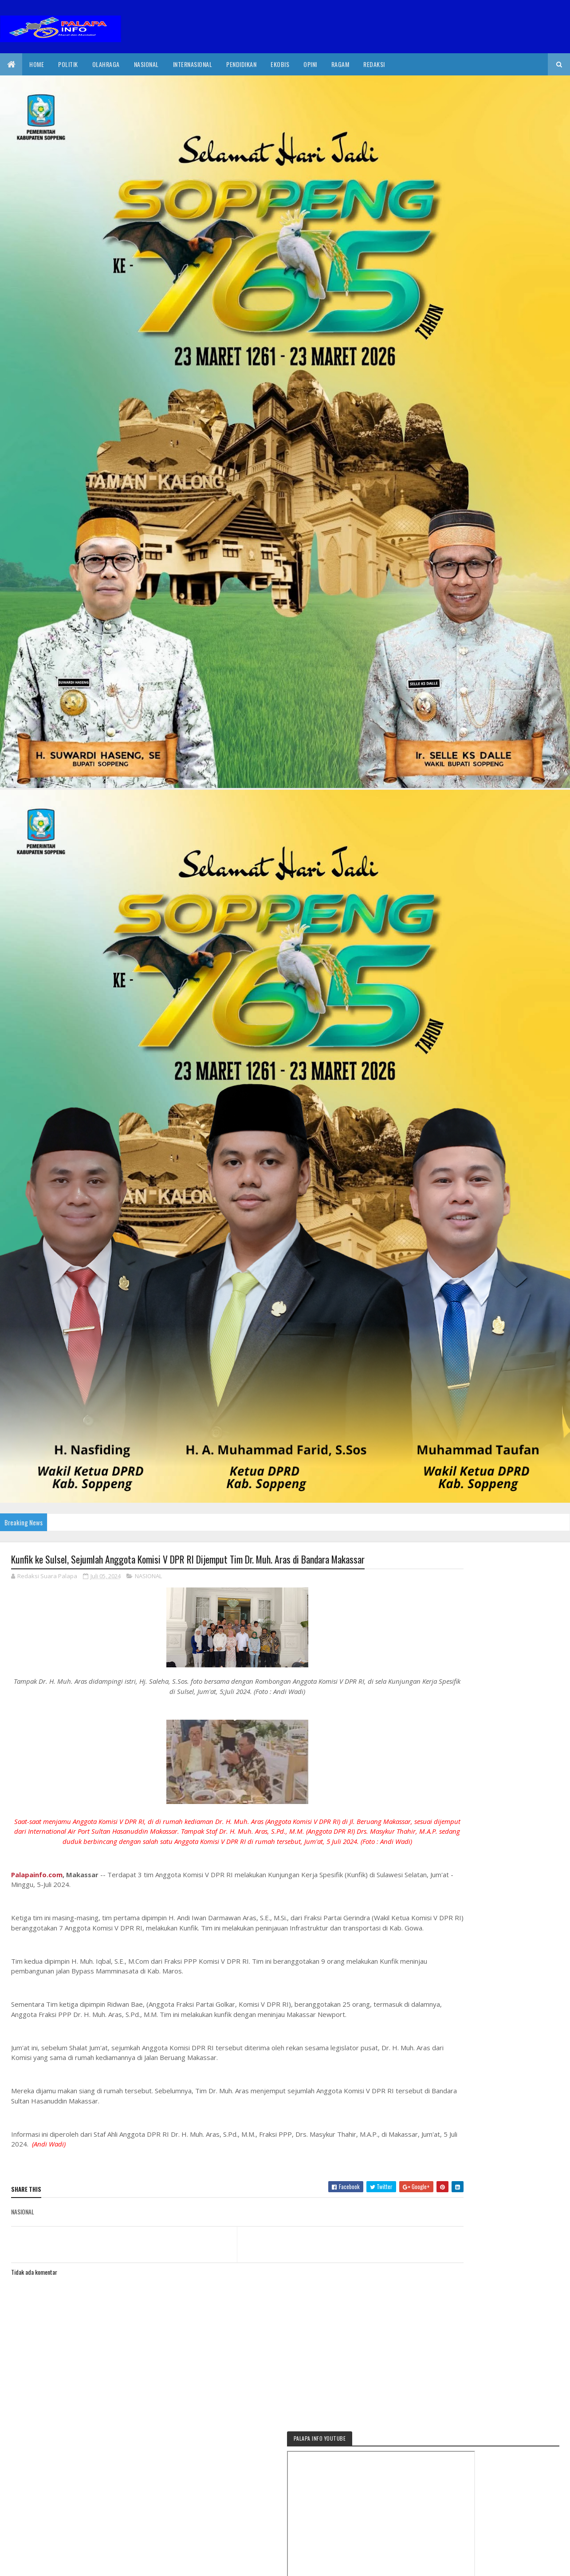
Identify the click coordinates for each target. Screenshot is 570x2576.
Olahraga (106, 64)
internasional (192, 64)
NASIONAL (148, 1577)
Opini (310, 64)
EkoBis (280, 64)
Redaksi (374, 64)
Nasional (146, 64)
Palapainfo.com (37, 1885)
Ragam (340, 64)
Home (36, 64)
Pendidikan (241, 64)
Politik (68, 64)
